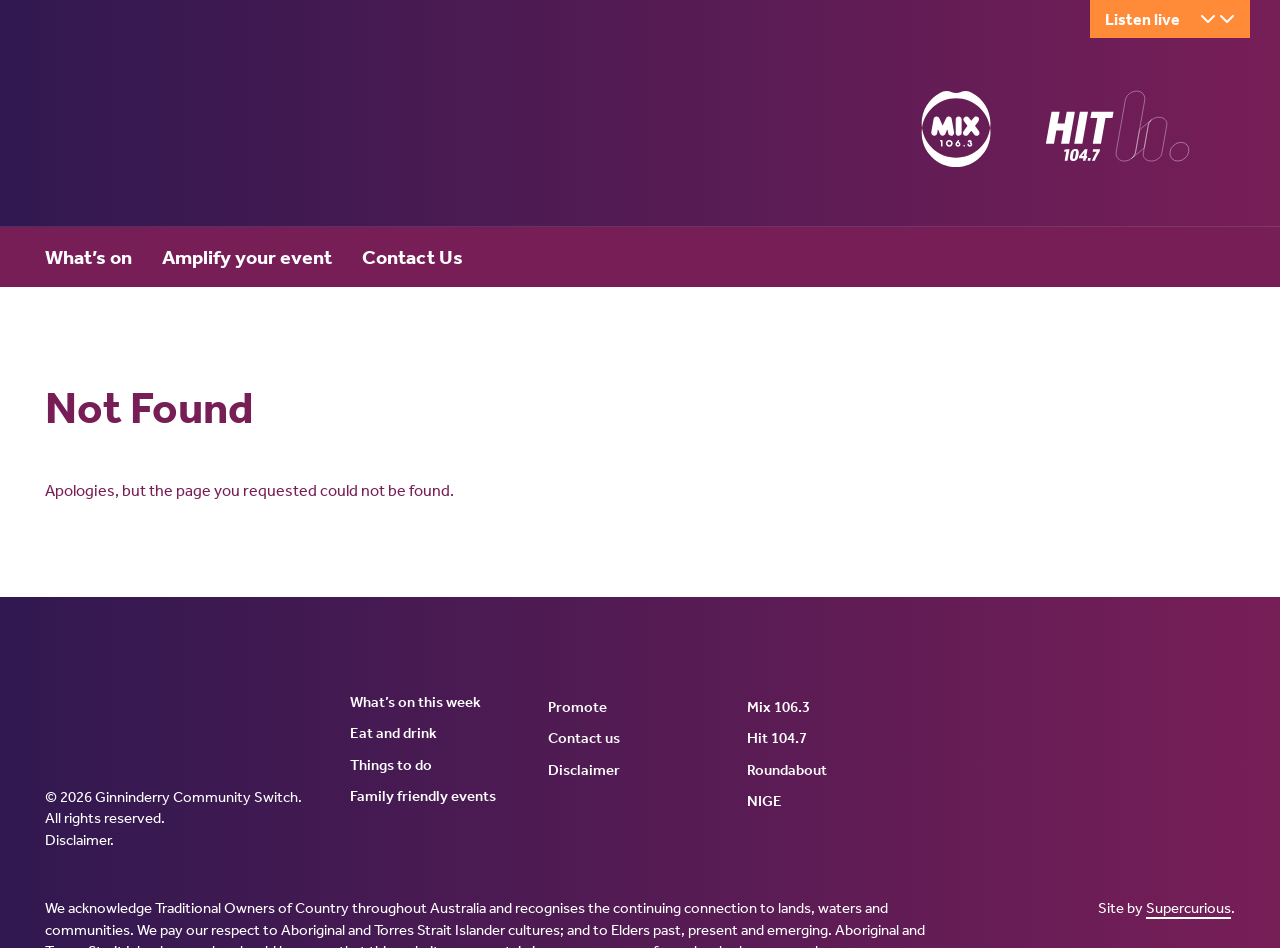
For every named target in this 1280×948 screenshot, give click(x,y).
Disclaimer (77, 840)
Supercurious (1188, 908)
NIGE (764, 801)
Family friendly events (423, 796)
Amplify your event (247, 257)
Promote (577, 707)
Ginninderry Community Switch (240, 133)
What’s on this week (415, 702)
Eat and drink (393, 733)
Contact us (584, 738)
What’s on (88, 257)
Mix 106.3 (778, 707)
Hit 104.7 (777, 738)
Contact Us (412, 257)
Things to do (391, 765)
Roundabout (787, 770)
